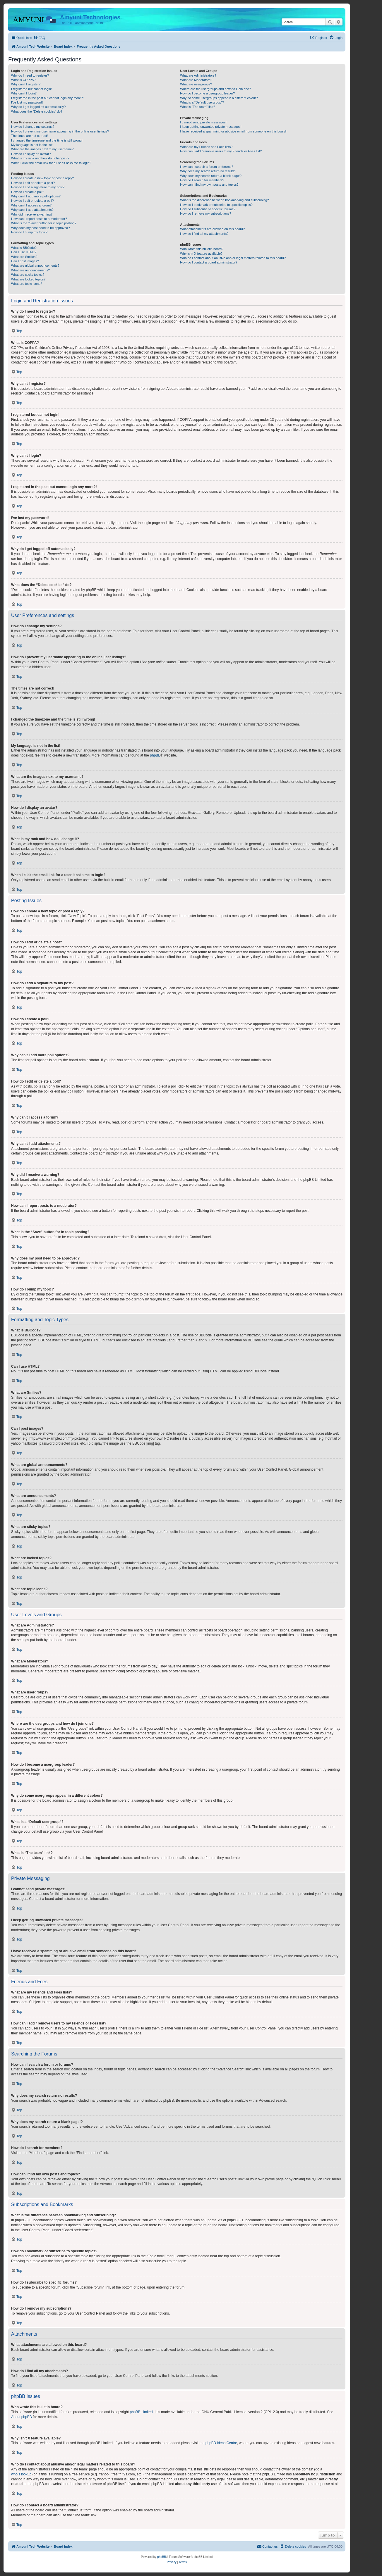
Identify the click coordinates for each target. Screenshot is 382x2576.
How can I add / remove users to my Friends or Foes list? (221, 151)
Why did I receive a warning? (31, 214)
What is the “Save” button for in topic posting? (43, 223)
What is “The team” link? (197, 106)
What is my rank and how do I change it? (40, 158)
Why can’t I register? (25, 84)
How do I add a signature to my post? (37, 187)
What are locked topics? (28, 279)
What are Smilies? (24, 257)
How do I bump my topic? (29, 232)
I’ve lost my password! (27, 102)
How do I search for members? (202, 180)
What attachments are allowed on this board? (212, 229)
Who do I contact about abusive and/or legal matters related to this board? (233, 258)
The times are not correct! (29, 135)
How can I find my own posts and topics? (209, 184)
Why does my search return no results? (208, 171)
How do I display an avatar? (31, 154)
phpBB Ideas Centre (221, 2443)
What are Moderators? (196, 80)
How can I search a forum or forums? (206, 166)
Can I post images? (25, 261)
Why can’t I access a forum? (31, 205)
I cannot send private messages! (203, 122)
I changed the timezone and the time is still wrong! (47, 140)
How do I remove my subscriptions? (205, 213)
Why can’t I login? (24, 93)
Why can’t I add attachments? (32, 209)
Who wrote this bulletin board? (201, 249)
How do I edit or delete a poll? (32, 200)
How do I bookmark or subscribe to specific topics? (216, 204)
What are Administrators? (198, 75)
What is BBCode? (24, 247)
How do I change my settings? (32, 126)
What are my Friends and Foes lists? (206, 147)
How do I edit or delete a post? (33, 183)
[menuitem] (39, 37)
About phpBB (21, 2417)
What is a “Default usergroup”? (202, 102)
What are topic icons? (26, 283)
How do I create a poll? (27, 192)
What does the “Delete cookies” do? (36, 111)
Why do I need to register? (30, 75)
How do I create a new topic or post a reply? (42, 178)
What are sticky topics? (27, 274)
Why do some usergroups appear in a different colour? (219, 98)
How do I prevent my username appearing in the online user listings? (60, 131)
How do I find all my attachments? (204, 233)
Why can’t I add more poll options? (36, 196)
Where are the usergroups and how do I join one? (215, 89)
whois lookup (21, 2474)
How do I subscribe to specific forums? (207, 209)
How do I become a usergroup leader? (207, 93)
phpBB (155, 755)
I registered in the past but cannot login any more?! (47, 98)
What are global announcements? (35, 265)
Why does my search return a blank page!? (210, 176)
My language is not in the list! (32, 145)
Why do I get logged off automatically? (38, 106)
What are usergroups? (196, 84)
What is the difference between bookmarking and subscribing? (224, 200)
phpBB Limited (141, 2412)
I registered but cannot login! (31, 89)
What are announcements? (30, 270)
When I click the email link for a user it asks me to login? (51, 163)
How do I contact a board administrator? (208, 262)
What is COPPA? (23, 80)
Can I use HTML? (23, 252)
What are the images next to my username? (42, 149)
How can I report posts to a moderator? (39, 218)
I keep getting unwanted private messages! (210, 126)
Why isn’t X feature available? (201, 253)
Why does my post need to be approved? (40, 228)
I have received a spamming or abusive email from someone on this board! (233, 131)
